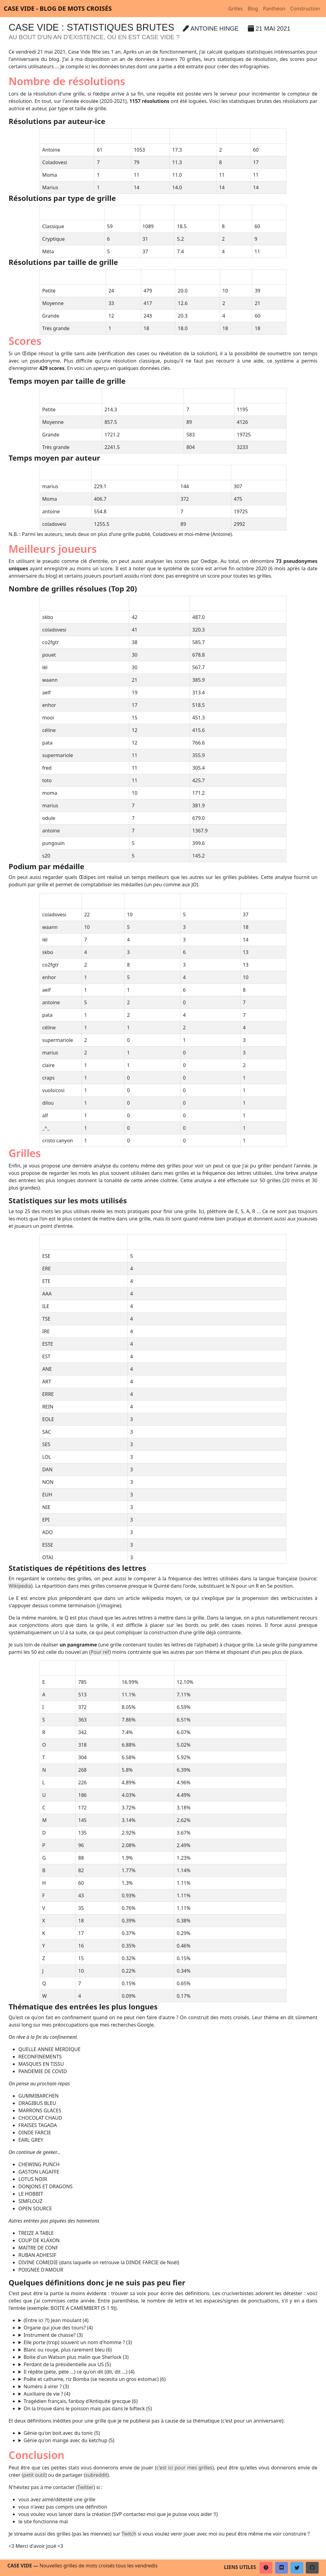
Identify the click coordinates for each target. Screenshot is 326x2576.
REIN (167, 2327)
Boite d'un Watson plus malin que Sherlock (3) (76, 2357)
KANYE (167, 2364)
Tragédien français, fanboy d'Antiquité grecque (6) (81, 2401)
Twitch (129, 2533)
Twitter (85, 2487)
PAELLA (167, 2379)
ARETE (167, 2408)
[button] (266, 2568)
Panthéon (274, 8)
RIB (167, 2386)
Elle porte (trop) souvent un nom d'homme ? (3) (78, 2342)
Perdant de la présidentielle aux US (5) (67, 2364)
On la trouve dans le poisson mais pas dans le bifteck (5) (88, 2408)
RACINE (167, 2401)
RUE (167, 2342)
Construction (305, 8)
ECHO (167, 2371)
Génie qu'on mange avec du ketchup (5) (69, 2440)
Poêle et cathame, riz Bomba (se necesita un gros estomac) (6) (95, 2379)
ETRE (167, 2393)
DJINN (167, 2433)
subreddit (96, 2475)
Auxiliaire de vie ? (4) (47, 2393)
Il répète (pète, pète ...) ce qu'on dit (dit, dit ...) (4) (79, 2371)
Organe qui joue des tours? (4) (58, 2327)
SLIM (167, 2320)
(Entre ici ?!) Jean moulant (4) (56, 2320)
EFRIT (167, 2440)
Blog (253, 8)
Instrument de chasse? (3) (53, 2335)
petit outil (34, 2475)
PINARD (167, 2349)
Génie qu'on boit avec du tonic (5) (62, 2433)
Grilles (235, 8)
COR (167, 2335)
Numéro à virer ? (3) (46, 2386)
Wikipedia (20, 1585)
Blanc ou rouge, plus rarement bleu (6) (68, 2349)
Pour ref (100, 1652)
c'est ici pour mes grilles (184, 2467)
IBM (167, 2357)
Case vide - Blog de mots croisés (58, 8)
